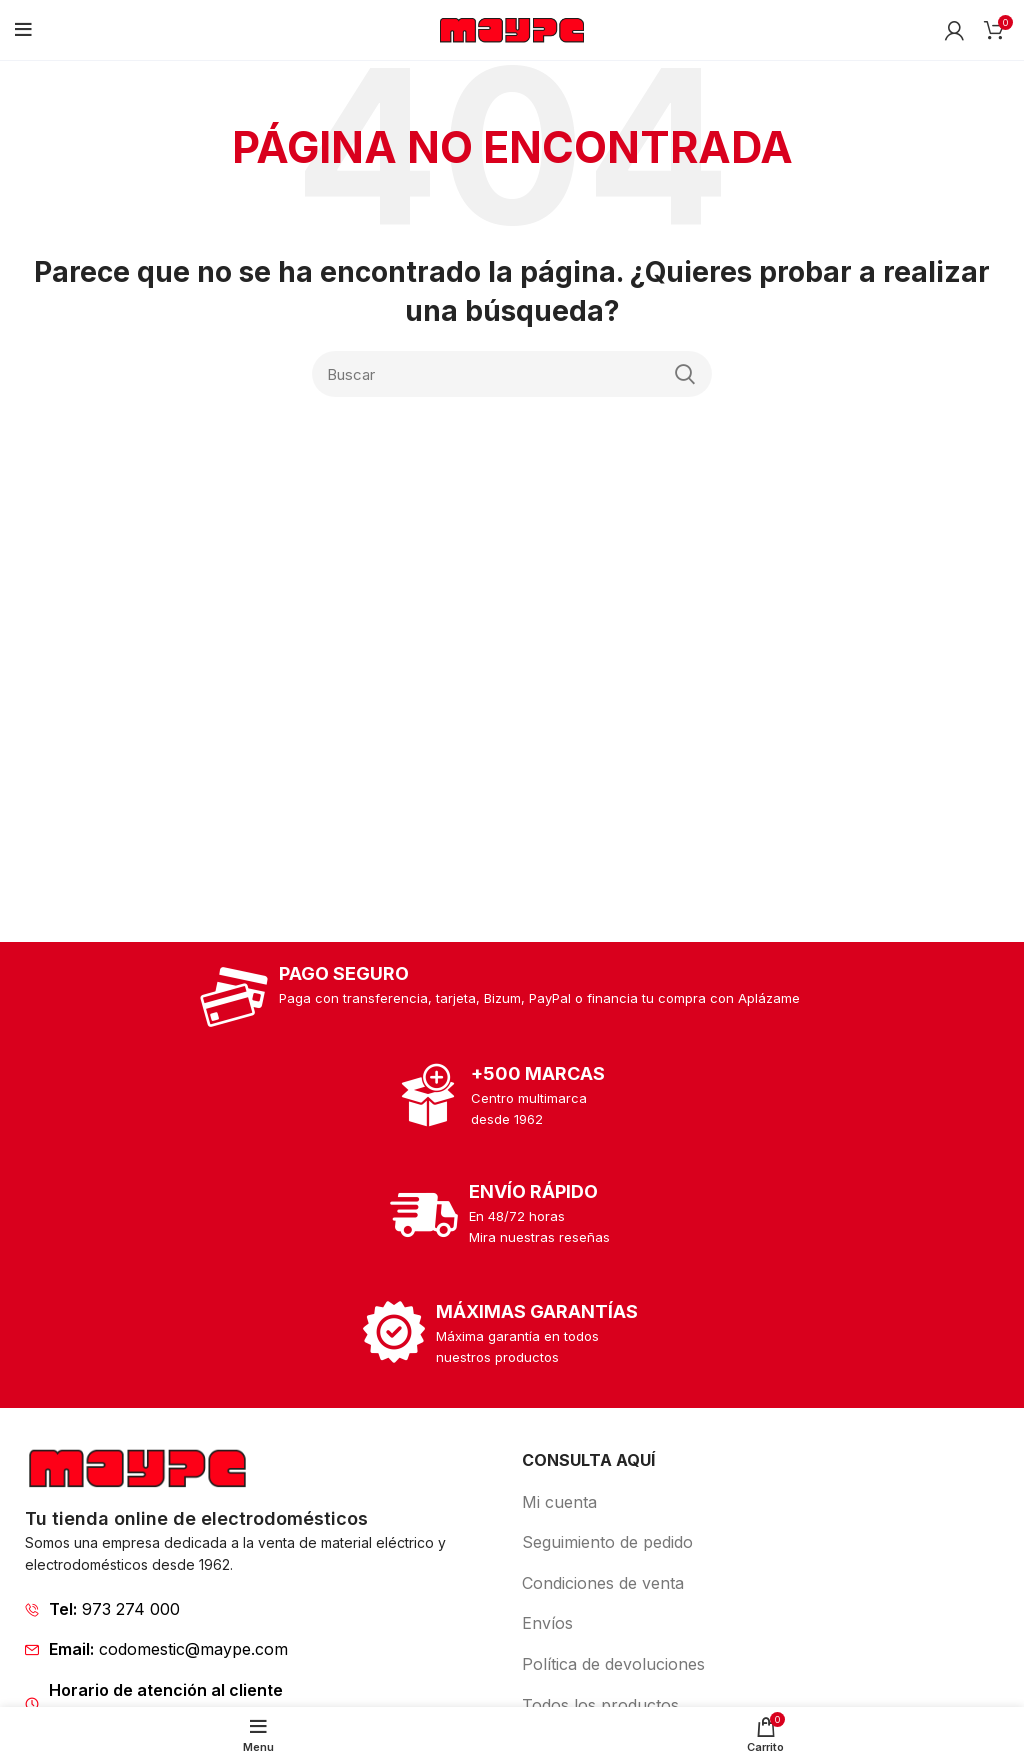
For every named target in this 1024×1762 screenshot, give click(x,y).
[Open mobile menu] (23, 30)
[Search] (512, 374)
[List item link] (263, 1610)
